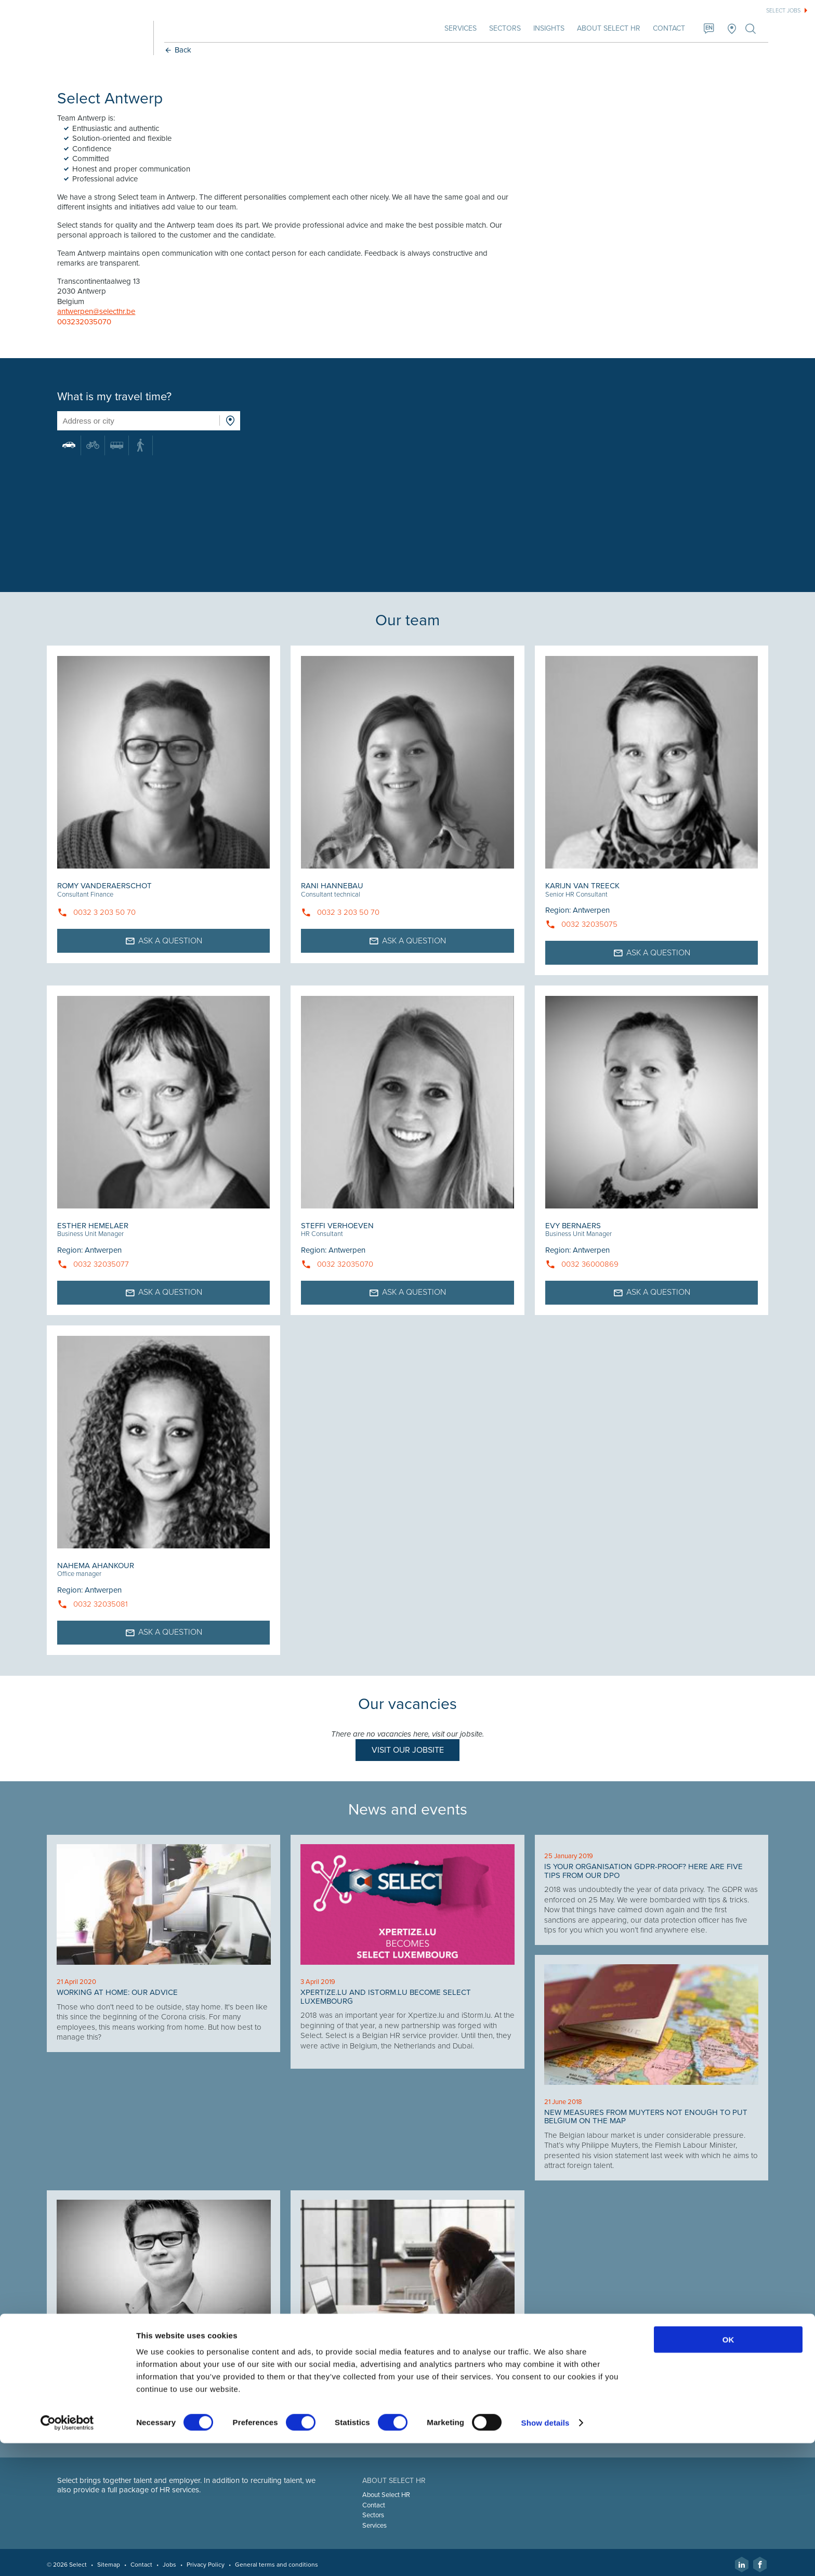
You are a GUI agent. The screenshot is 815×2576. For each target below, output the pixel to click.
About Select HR (604, 28)
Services (456, 28)
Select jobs (783, 10)
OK (728, 2472)
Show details (545, 2555)
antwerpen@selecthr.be (100, 311)
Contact (665, 28)
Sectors (501, 28)
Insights (544, 28)
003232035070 (88, 321)
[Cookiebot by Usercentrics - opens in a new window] (67, 2556)
